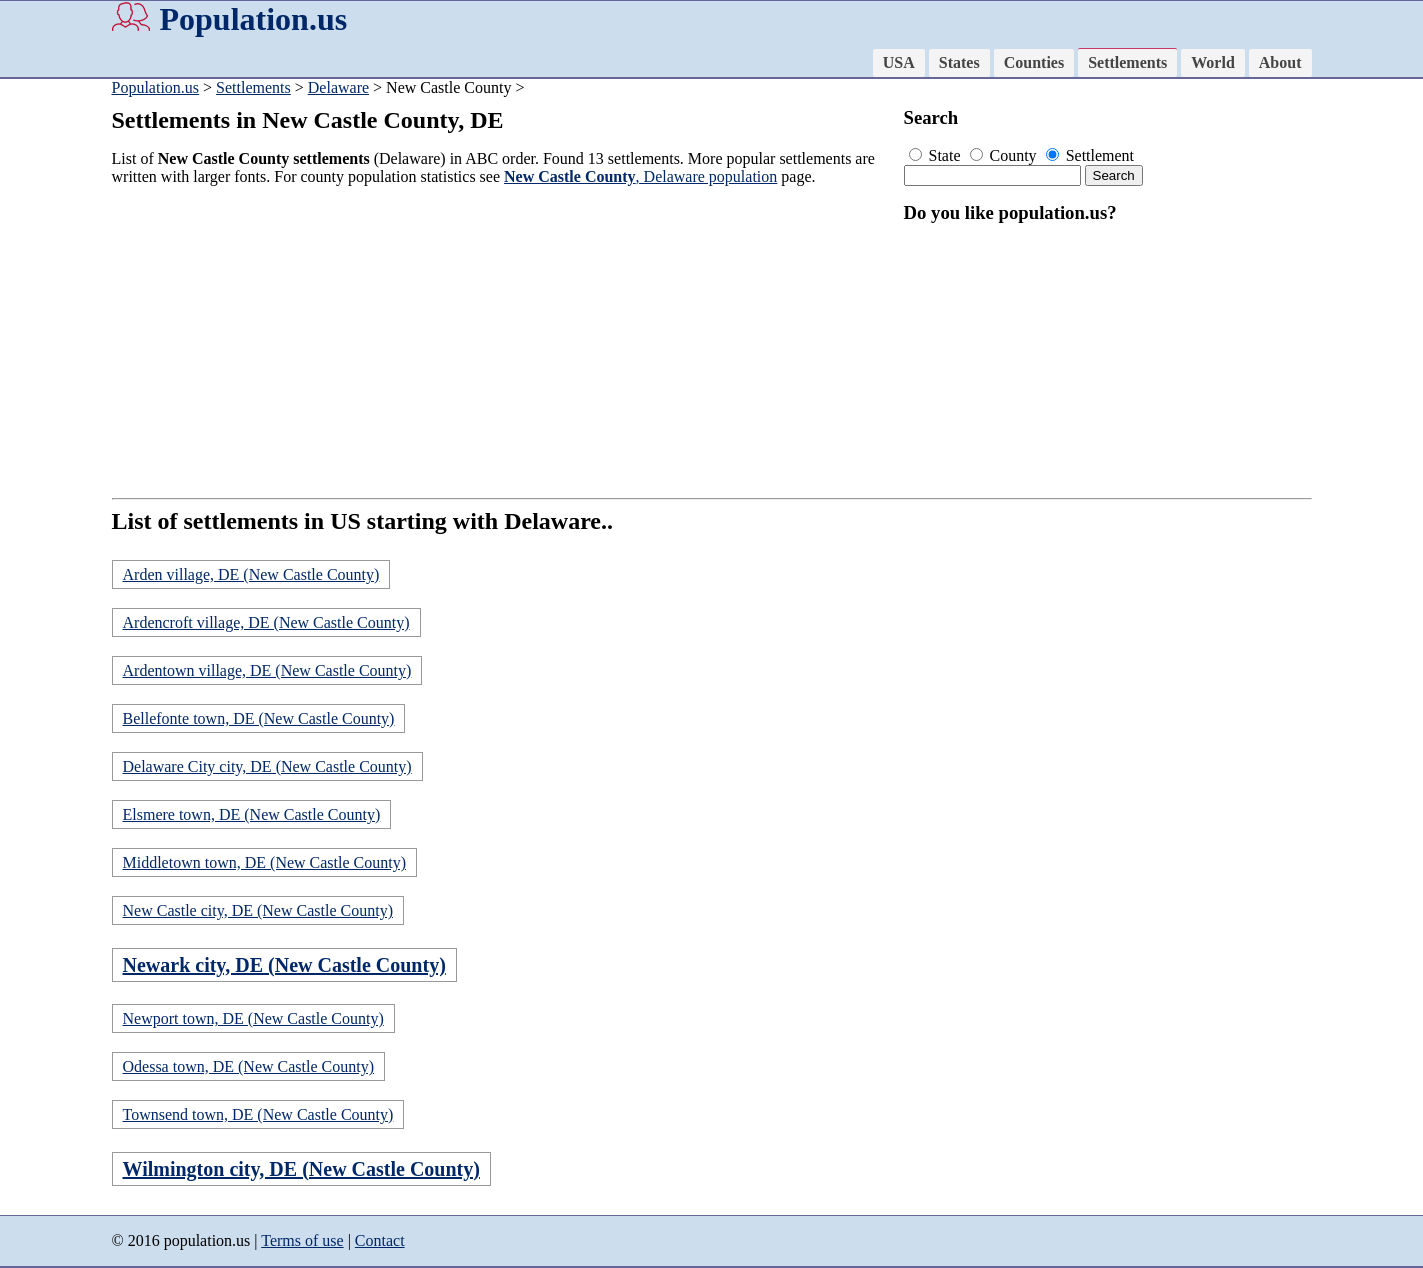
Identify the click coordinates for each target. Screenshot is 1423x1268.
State (937, 155)
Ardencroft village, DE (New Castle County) (266, 622)
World (1213, 62)
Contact (380, 1240)
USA (899, 62)
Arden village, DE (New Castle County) (251, 574)
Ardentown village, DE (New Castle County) (267, 670)
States (959, 62)
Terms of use (302, 1240)
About (1280, 62)
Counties (1034, 62)
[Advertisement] (502, 342)
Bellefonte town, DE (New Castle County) (259, 718)
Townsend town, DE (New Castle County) (258, 1114)
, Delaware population (640, 176)
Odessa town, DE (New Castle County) (249, 1066)
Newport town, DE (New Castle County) (253, 1018)
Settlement (1090, 155)
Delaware (338, 87)
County (1005, 155)
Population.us (254, 19)
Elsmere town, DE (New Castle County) (252, 814)
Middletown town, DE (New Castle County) (265, 862)
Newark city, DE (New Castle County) (284, 965)
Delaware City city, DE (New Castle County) (267, 766)
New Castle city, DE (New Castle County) (258, 910)
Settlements (1127, 62)
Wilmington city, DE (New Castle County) (301, 1169)
